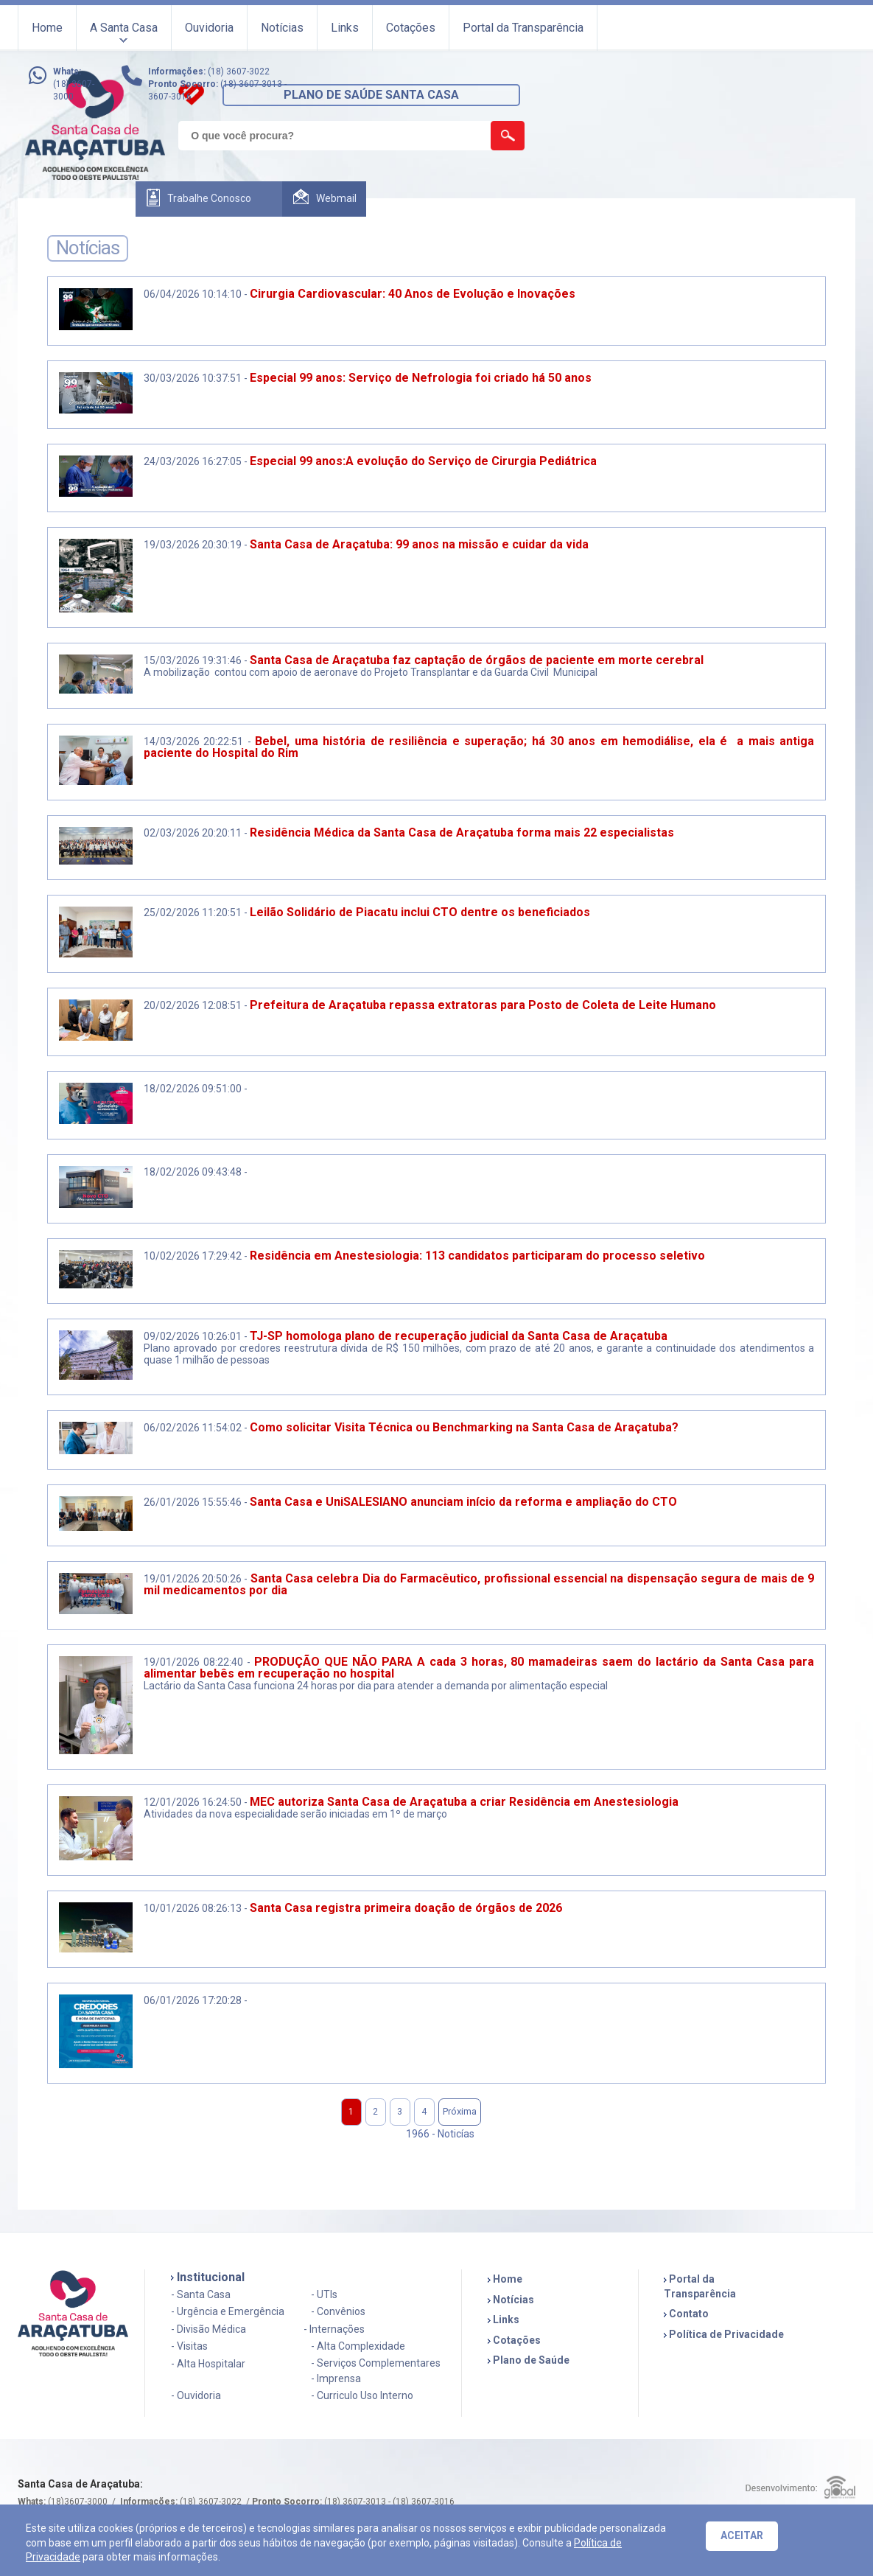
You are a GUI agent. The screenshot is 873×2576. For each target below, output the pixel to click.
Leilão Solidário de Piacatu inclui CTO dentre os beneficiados (423, 912)
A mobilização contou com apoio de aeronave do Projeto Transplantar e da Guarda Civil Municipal (370, 672)
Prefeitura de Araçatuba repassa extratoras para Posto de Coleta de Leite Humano (483, 1005)
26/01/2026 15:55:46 (193, 1502)
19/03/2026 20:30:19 (193, 545)
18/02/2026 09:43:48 (193, 1172)
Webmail (336, 198)
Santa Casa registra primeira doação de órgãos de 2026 (406, 1908)
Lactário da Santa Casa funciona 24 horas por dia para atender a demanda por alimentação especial (377, 1686)
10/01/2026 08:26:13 (193, 1908)
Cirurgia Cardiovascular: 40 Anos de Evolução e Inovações (412, 294)
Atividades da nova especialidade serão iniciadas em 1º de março (295, 1814)
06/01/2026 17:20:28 (193, 2000)
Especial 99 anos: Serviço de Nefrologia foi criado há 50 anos (421, 378)
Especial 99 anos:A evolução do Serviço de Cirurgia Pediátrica (423, 461)
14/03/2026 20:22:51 (194, 741)
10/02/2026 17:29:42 (193, 1256)
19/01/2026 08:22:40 (193, 1662)
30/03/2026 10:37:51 (193, 378)
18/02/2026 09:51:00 (193, 1089)
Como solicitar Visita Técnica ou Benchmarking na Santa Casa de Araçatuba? (464, 1427)
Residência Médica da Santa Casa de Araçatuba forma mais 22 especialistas (462, 832)
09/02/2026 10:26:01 (193, 1336)
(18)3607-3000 (78, 2501)
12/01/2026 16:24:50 (193, 1802)
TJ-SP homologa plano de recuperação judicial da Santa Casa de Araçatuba (458, 1336)
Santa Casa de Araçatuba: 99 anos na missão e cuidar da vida (419, 544)
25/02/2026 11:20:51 (193, 912)
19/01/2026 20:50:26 (193, 1579)
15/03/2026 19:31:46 (193, 660)
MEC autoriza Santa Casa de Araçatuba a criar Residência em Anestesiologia (464, 1802)
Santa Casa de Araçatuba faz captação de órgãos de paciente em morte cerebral (477, 660)
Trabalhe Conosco (209, 198)
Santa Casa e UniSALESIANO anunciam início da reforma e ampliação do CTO (463, 1502)
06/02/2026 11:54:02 (193, 1428)
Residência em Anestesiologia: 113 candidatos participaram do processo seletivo (477, 1256)
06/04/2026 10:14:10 (193, 294)
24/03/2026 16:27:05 (193, 461)
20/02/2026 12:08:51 (193, 1005)
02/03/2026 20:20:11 (193, 833)
